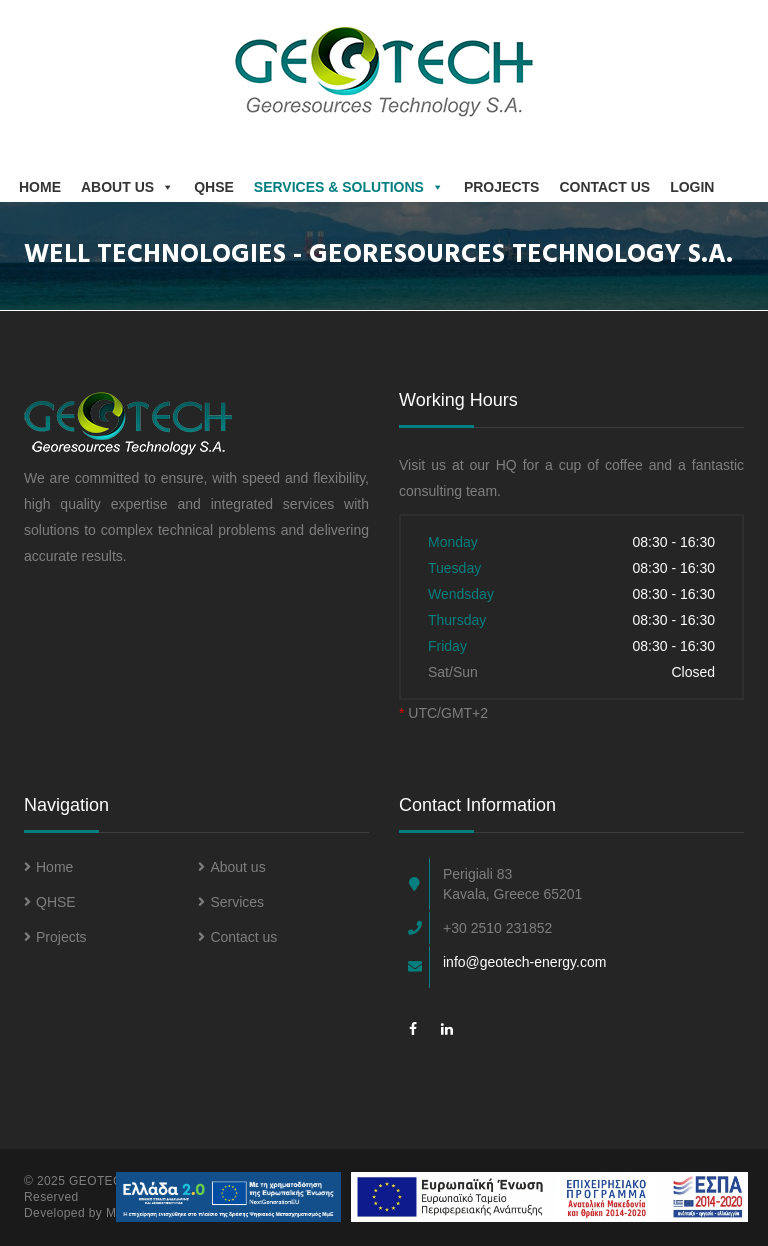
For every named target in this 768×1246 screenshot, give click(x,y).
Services (231, 902)
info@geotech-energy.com (524, 962)
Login (692, 187)
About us (127, 187)
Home (40, 187)
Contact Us (604, 187)
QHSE (214, 187)
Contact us (237, 937)
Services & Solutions (349, 187)
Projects (501, 187)
